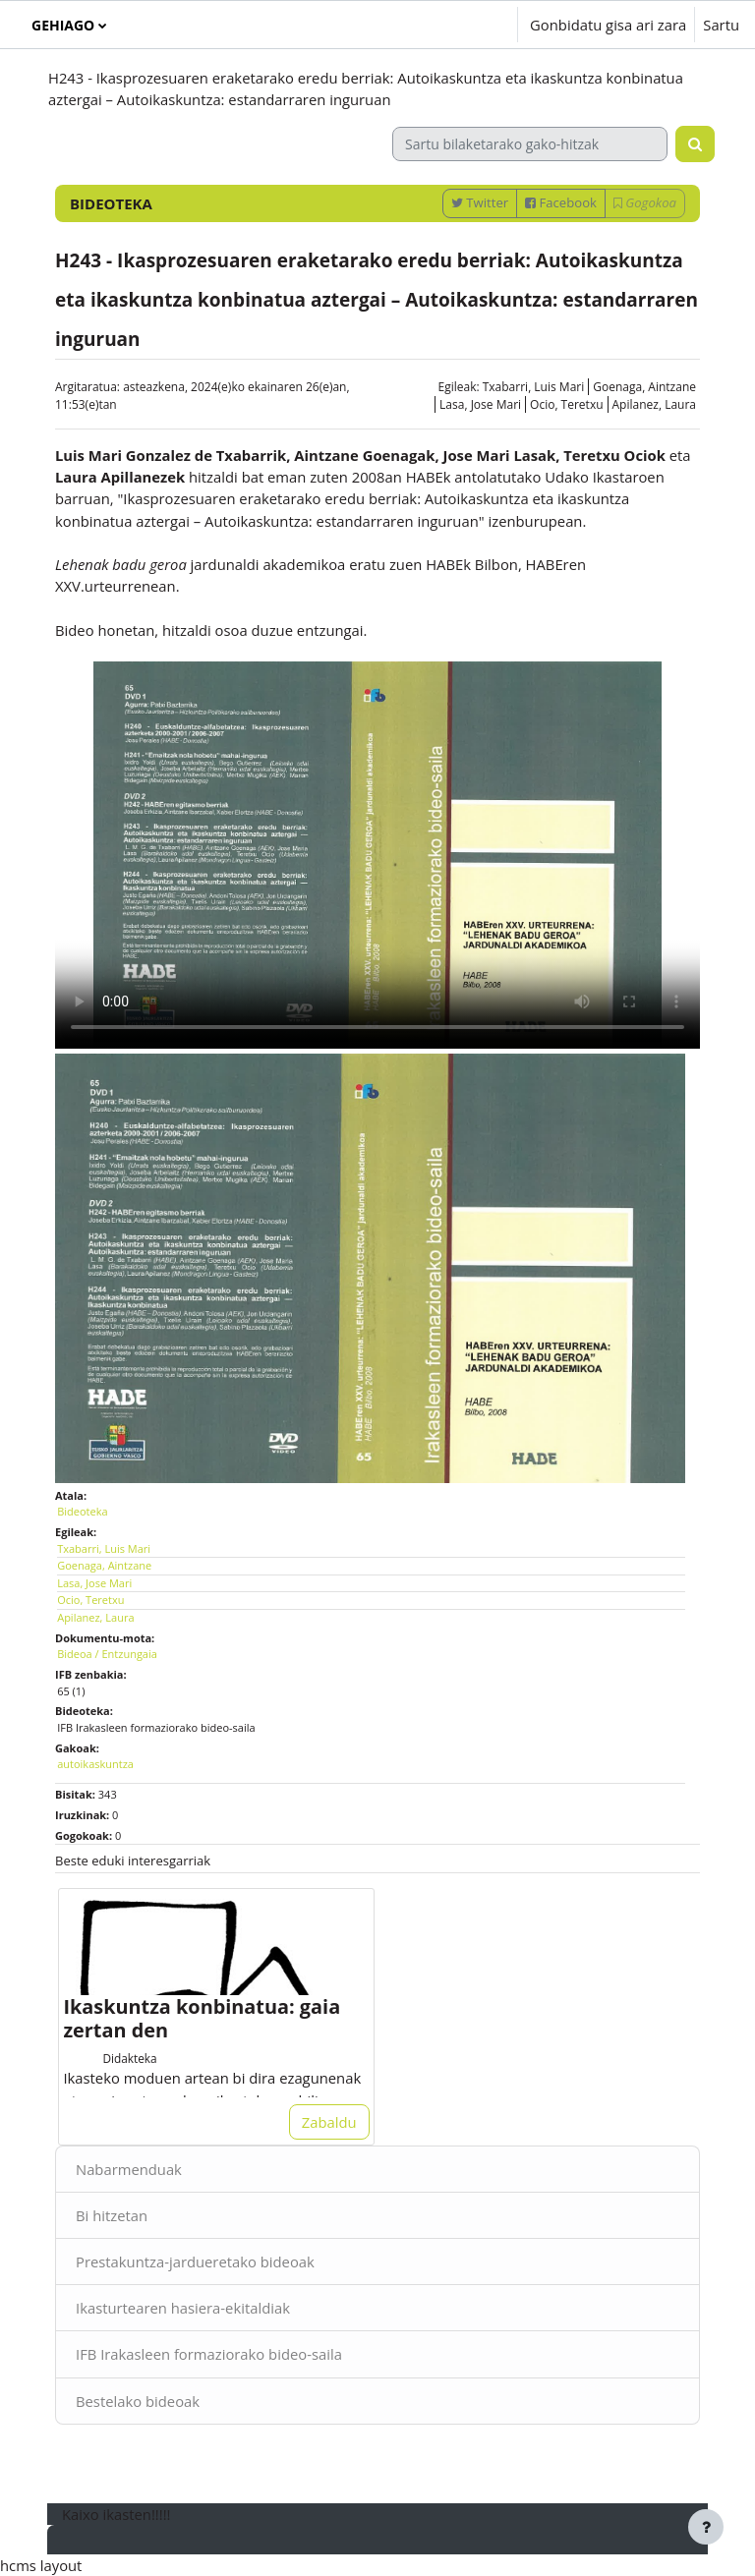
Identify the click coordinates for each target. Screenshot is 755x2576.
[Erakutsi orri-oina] (706, 2527)
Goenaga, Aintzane (644, 386)
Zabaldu (329, 2122)
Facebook (561, 202)
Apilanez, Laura (654, 404)
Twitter (479, 202)
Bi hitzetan (111, 2215)
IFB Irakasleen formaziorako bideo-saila (209, 2354)
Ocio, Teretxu (566, 404)
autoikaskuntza (95, 1763)
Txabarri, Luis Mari (534, 386)
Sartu (721, 24)
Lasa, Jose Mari (480, 404)
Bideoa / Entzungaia (107, 1653)
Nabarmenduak (129, 2169)
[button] (443, 24)
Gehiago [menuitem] (62, 25)
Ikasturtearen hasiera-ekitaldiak (183, 2308)
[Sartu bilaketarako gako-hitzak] (530, 144)
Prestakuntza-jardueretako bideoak (195, 2261)
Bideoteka (82, 1511)
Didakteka (129, 2058)
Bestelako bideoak (138, 2401)
